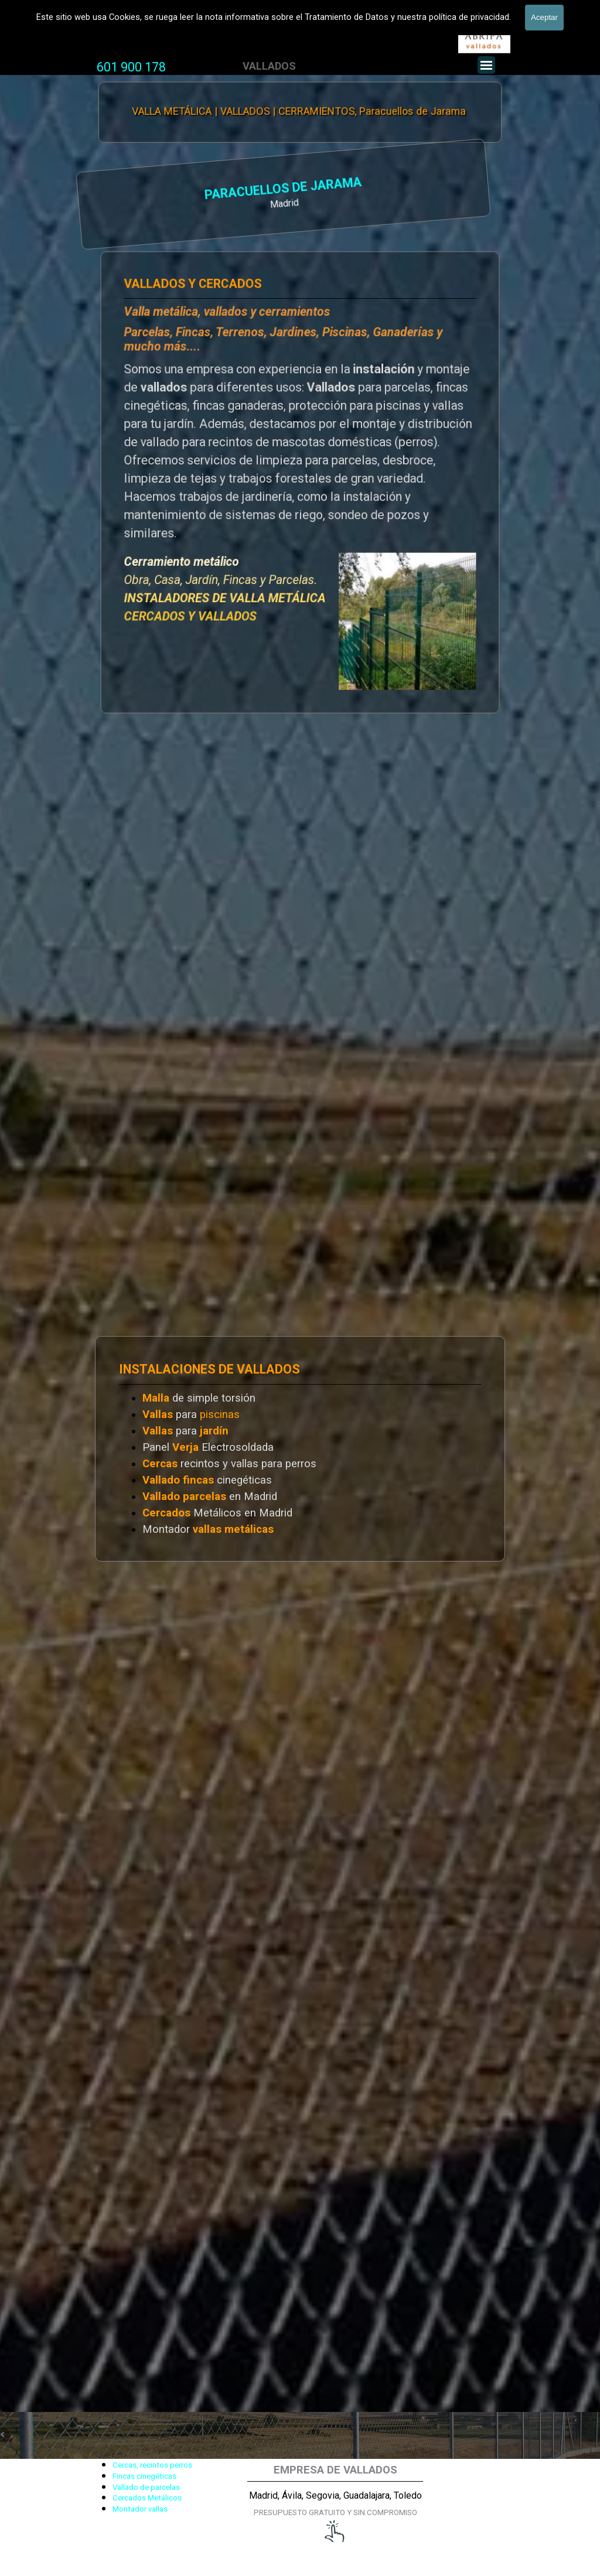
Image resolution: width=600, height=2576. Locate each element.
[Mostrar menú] (486, 65)
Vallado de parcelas (146, 2487)
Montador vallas (140, 2509)
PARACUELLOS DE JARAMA (140, 190)
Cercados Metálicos (147, 2497)
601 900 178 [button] (131, 67)
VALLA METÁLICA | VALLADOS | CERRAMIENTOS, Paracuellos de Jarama (299, 111)
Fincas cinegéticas (144, 2476)
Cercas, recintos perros (152, 2465)
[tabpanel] (131, 67)
